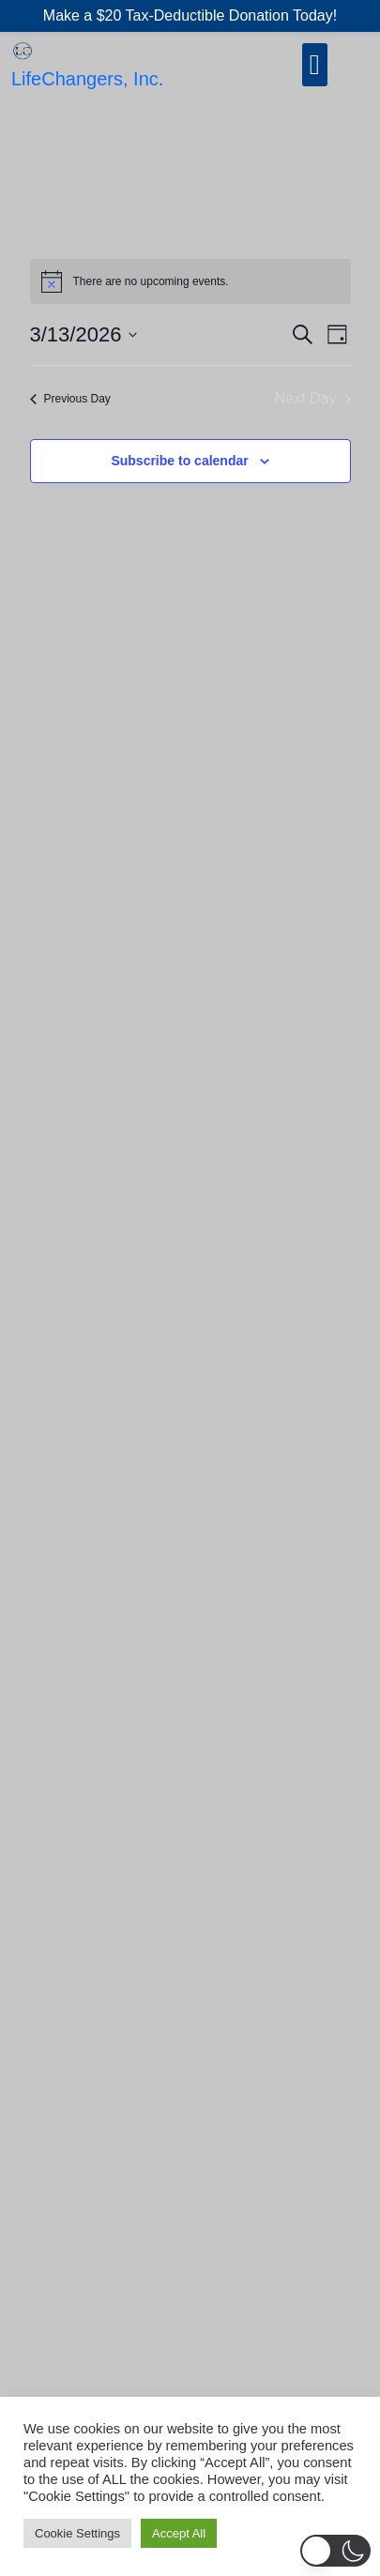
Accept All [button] (178, 2533)
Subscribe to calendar (179, 460)
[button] (335, 2551)
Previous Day (70, 398)
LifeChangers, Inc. (87, 78)
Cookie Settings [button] (77, 2533)
